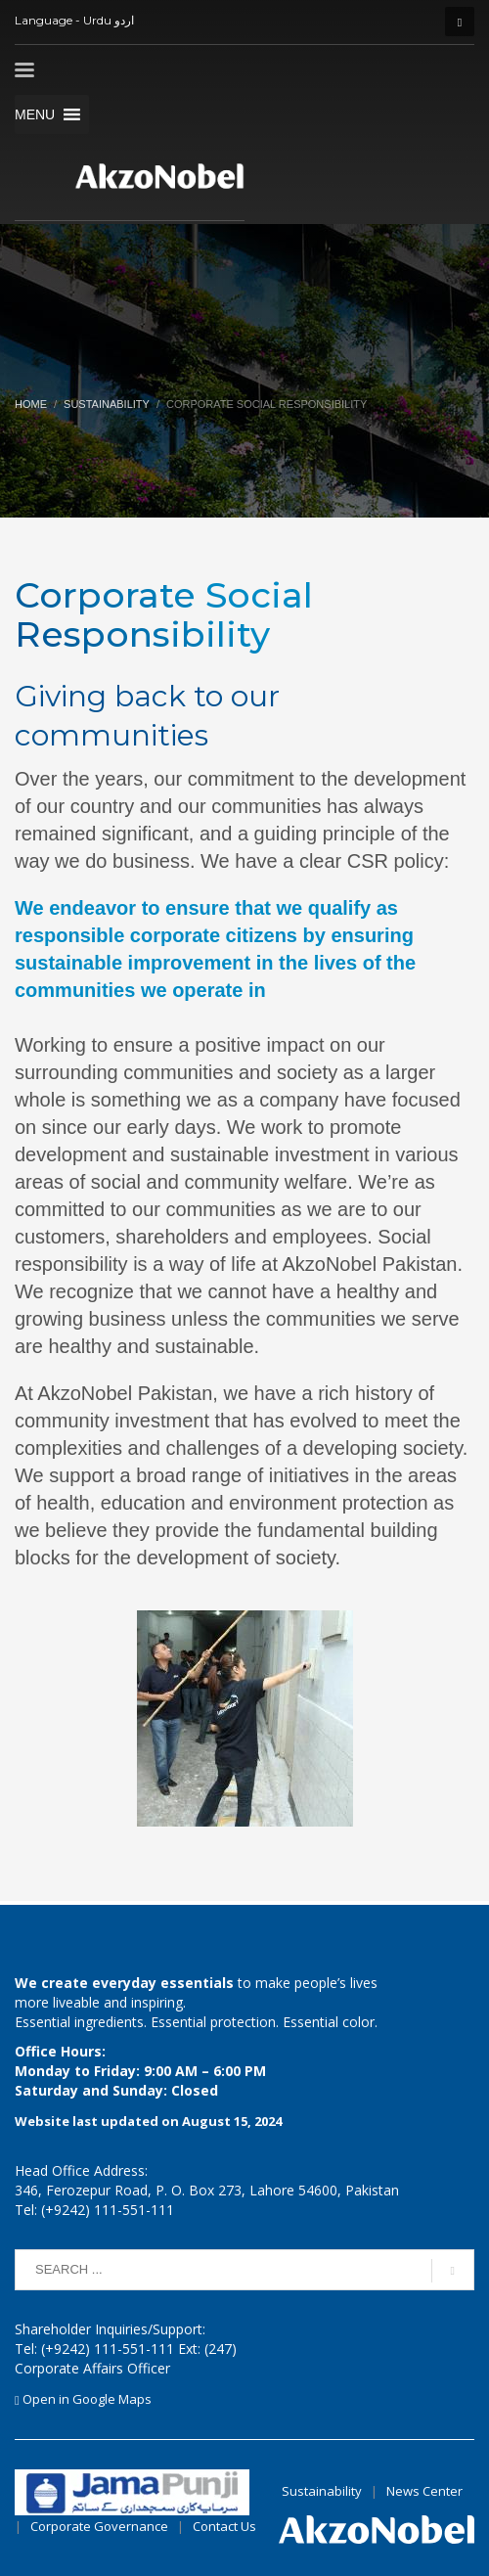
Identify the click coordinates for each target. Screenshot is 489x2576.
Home (31, 404)
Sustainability (107, 404)
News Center (426, 2491)
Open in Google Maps (83, 2399)
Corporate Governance (99, 2526)
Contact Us (224, 2526)
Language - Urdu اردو (74, 20)
